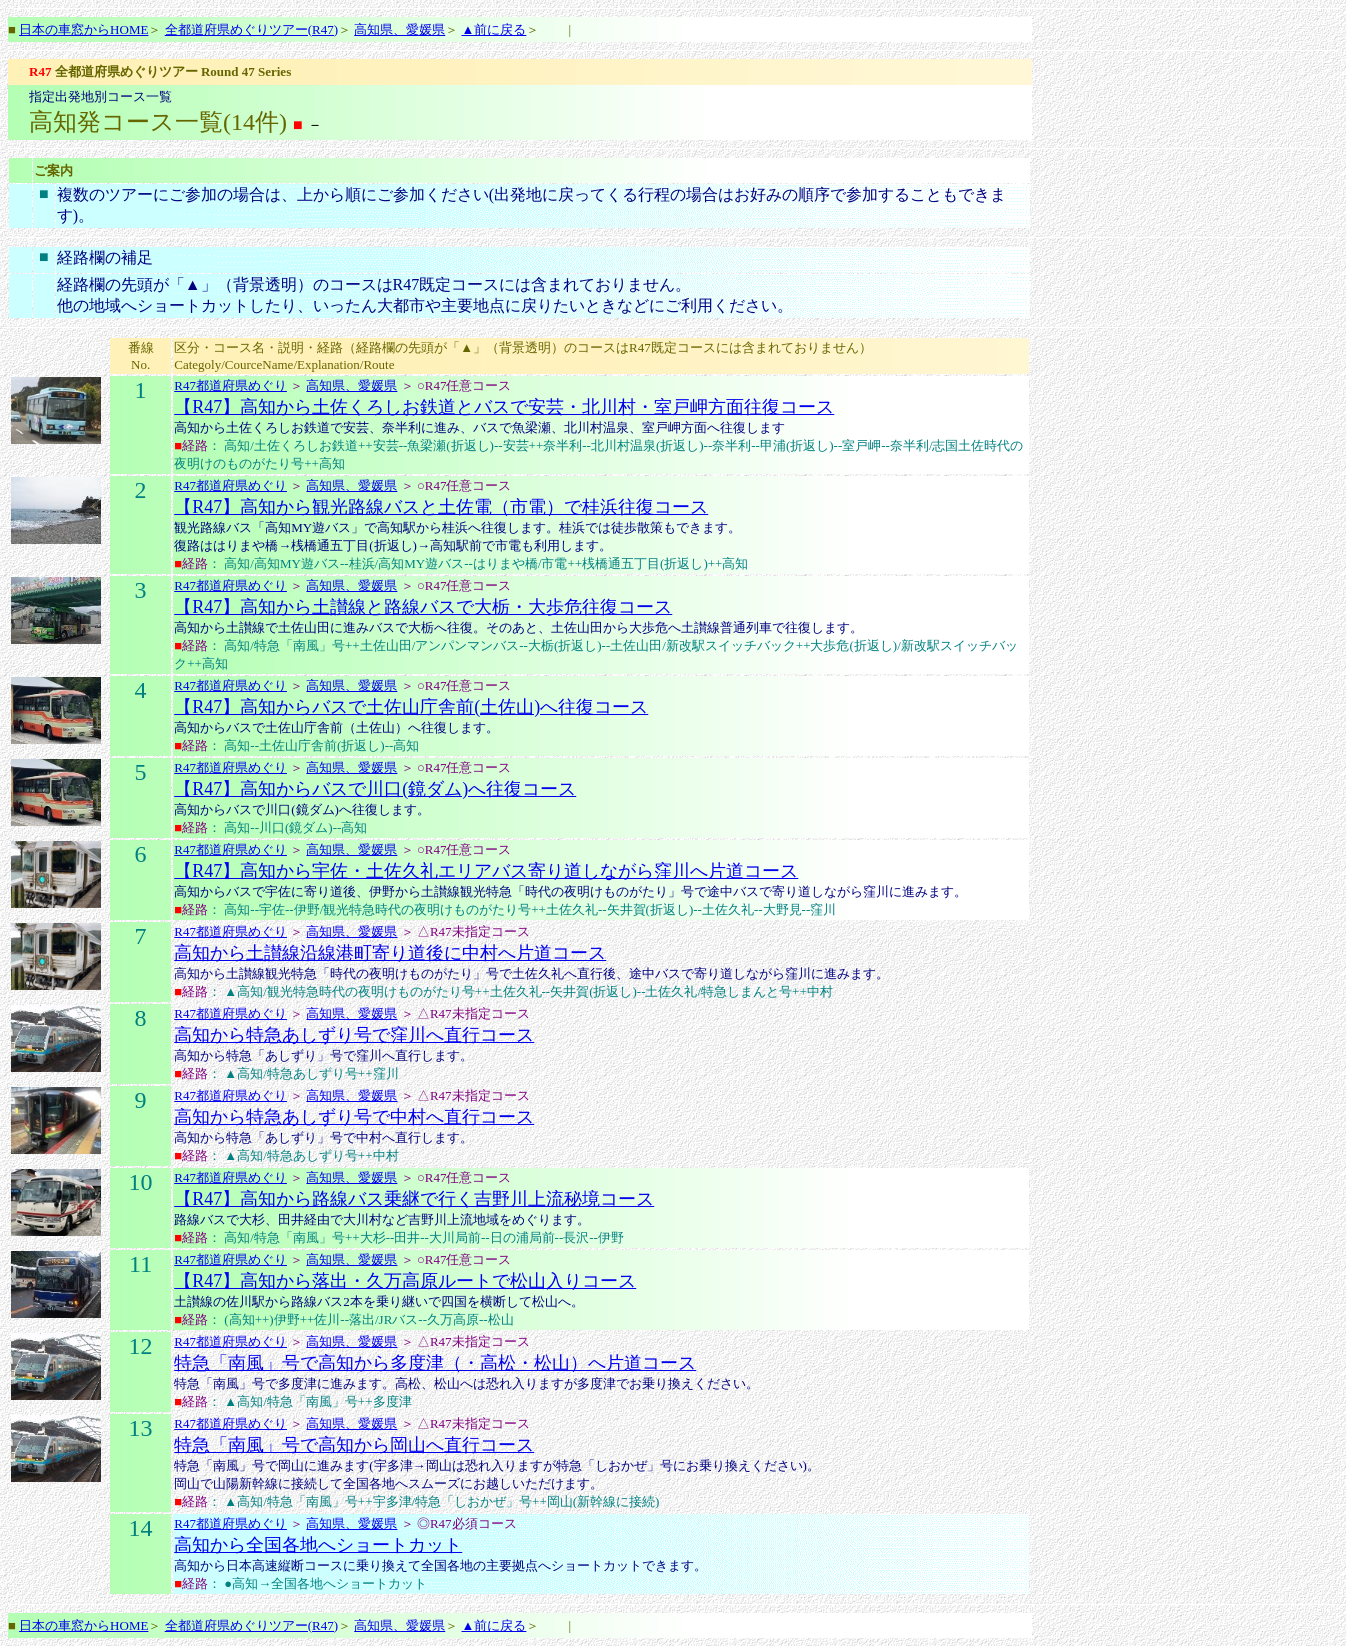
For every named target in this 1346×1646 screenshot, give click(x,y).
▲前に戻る (493, 29)
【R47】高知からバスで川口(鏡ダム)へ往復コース (375, 789)
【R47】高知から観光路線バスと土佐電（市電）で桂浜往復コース (441, 507)
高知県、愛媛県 (399, 29)
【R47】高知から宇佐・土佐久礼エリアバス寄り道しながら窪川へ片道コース (486, 871)
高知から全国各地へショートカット (318, 1545)
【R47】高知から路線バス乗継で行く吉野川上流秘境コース (414, 1199)
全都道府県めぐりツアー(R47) (251, 29)
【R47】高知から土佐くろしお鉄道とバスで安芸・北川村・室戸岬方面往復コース (504, 407)
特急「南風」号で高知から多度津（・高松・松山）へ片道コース (435, 1363)
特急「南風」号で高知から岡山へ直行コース (354, 1445)
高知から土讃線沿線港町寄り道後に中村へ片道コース (390, 953)
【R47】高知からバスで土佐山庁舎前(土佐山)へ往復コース (411, 707)
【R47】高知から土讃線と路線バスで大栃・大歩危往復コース (423, 607)
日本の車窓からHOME (83, 29)
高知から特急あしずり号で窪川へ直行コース (354, 1035)
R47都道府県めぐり (230, 385)
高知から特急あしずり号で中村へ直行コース (354, 1117)
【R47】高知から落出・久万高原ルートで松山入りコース (405, 1281)
